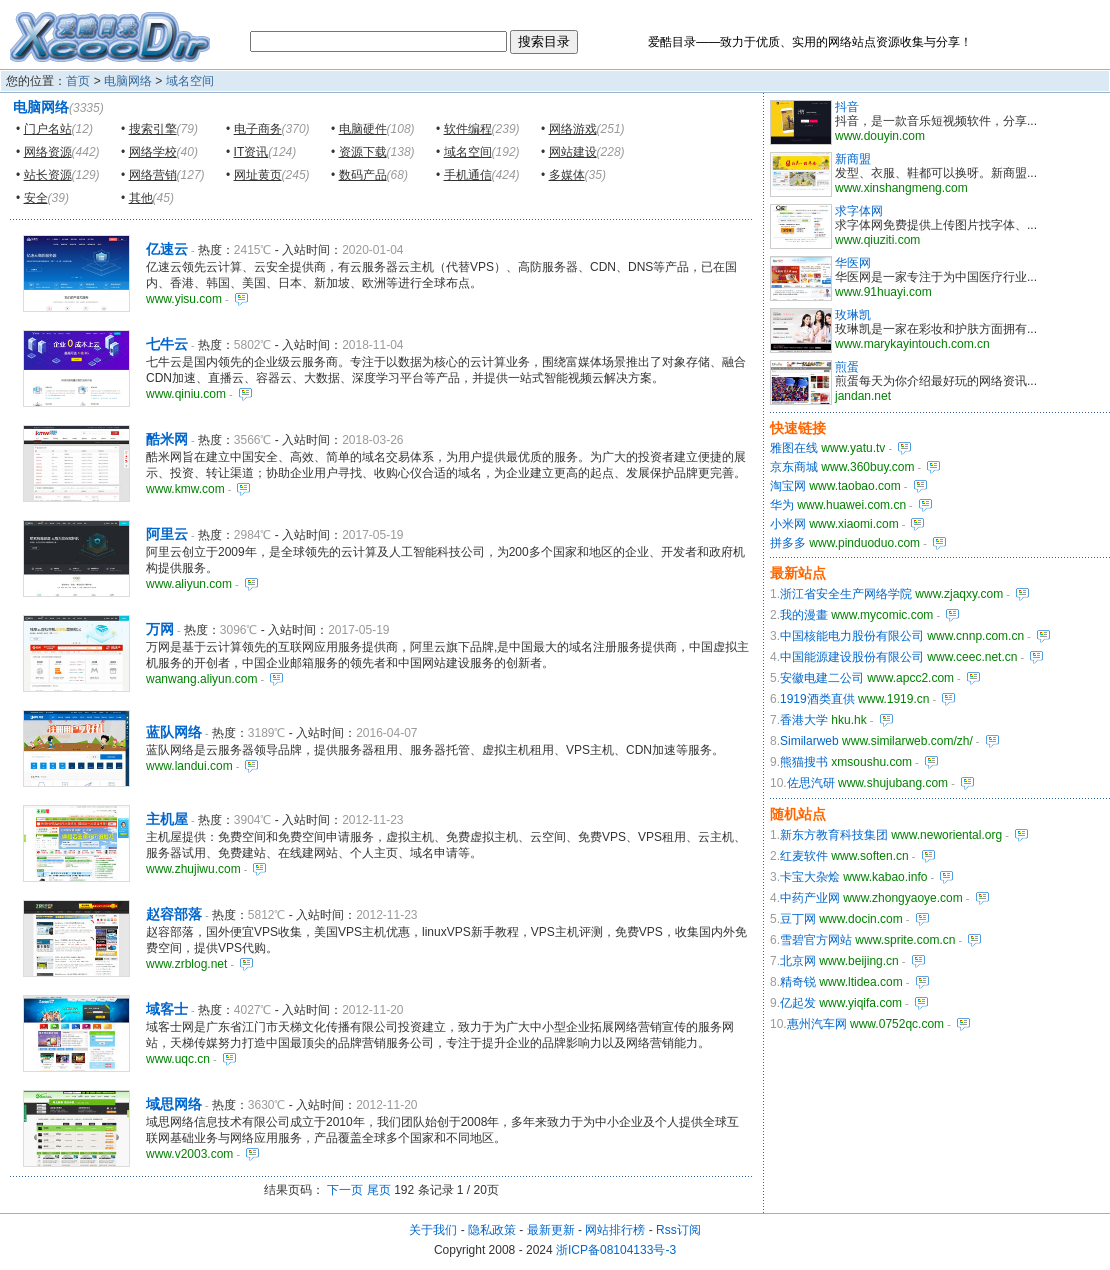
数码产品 (363, 175)
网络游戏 (573, 129)
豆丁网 (798, 919)
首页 (78, 81)
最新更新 (551, 1230)
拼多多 (788, 543)
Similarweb (809, 741)
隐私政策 (492, 1230)
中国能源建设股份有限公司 (852, 657)
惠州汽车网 (817, 1024)
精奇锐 (798, 982)
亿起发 (798, 1003)
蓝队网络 (174, 732)
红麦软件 (804, 856)
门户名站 (48, 129)
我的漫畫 (804, 615)
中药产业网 (810, 898)
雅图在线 (794, 448)
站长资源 (48, 175)
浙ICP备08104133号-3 (616, 1250)
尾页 (379, 1190)
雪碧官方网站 (816, 940)
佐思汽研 (811, 783)
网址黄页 (258, 175)
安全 (36, 198)
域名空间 (190, 81)
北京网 (798, 961)
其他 (141, 198)
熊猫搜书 (804, 762)
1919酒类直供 (817, 699)
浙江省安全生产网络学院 (846, 594)
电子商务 (258, 129)
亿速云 (167, 249)
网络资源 (48, 152)
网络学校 (153, 152)
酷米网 (167, 439)
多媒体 (567, 175)
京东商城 (794, 467)
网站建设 (573, 152)
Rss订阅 (678, 1230)
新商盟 (853, 159)
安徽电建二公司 (822, 678)
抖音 (847, 107)
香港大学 (804, 720)
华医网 (853, 263)
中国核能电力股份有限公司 (852, 636)
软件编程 (468, 129)
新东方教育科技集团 (834, 835)
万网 (160, 629)
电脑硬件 (363, 129)
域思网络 (174, 1104)
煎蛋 (847, 367)
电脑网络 (128, 81)
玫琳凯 (853, 315)
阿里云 (167, 534)
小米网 (788, 524)
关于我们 (433, 1230)
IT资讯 (251, 152)
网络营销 (153, 175)
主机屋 (167, 819)
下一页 (345, 1190)
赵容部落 (174, 914)
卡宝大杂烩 (810, 877)
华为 (782, 505)
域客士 (167, 1009)
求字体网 (859, 211)
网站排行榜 (615, 1230)
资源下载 (363, 152)
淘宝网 (788, 486)
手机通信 (468, 175)
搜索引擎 (153, 129)
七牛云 (167, 344)
